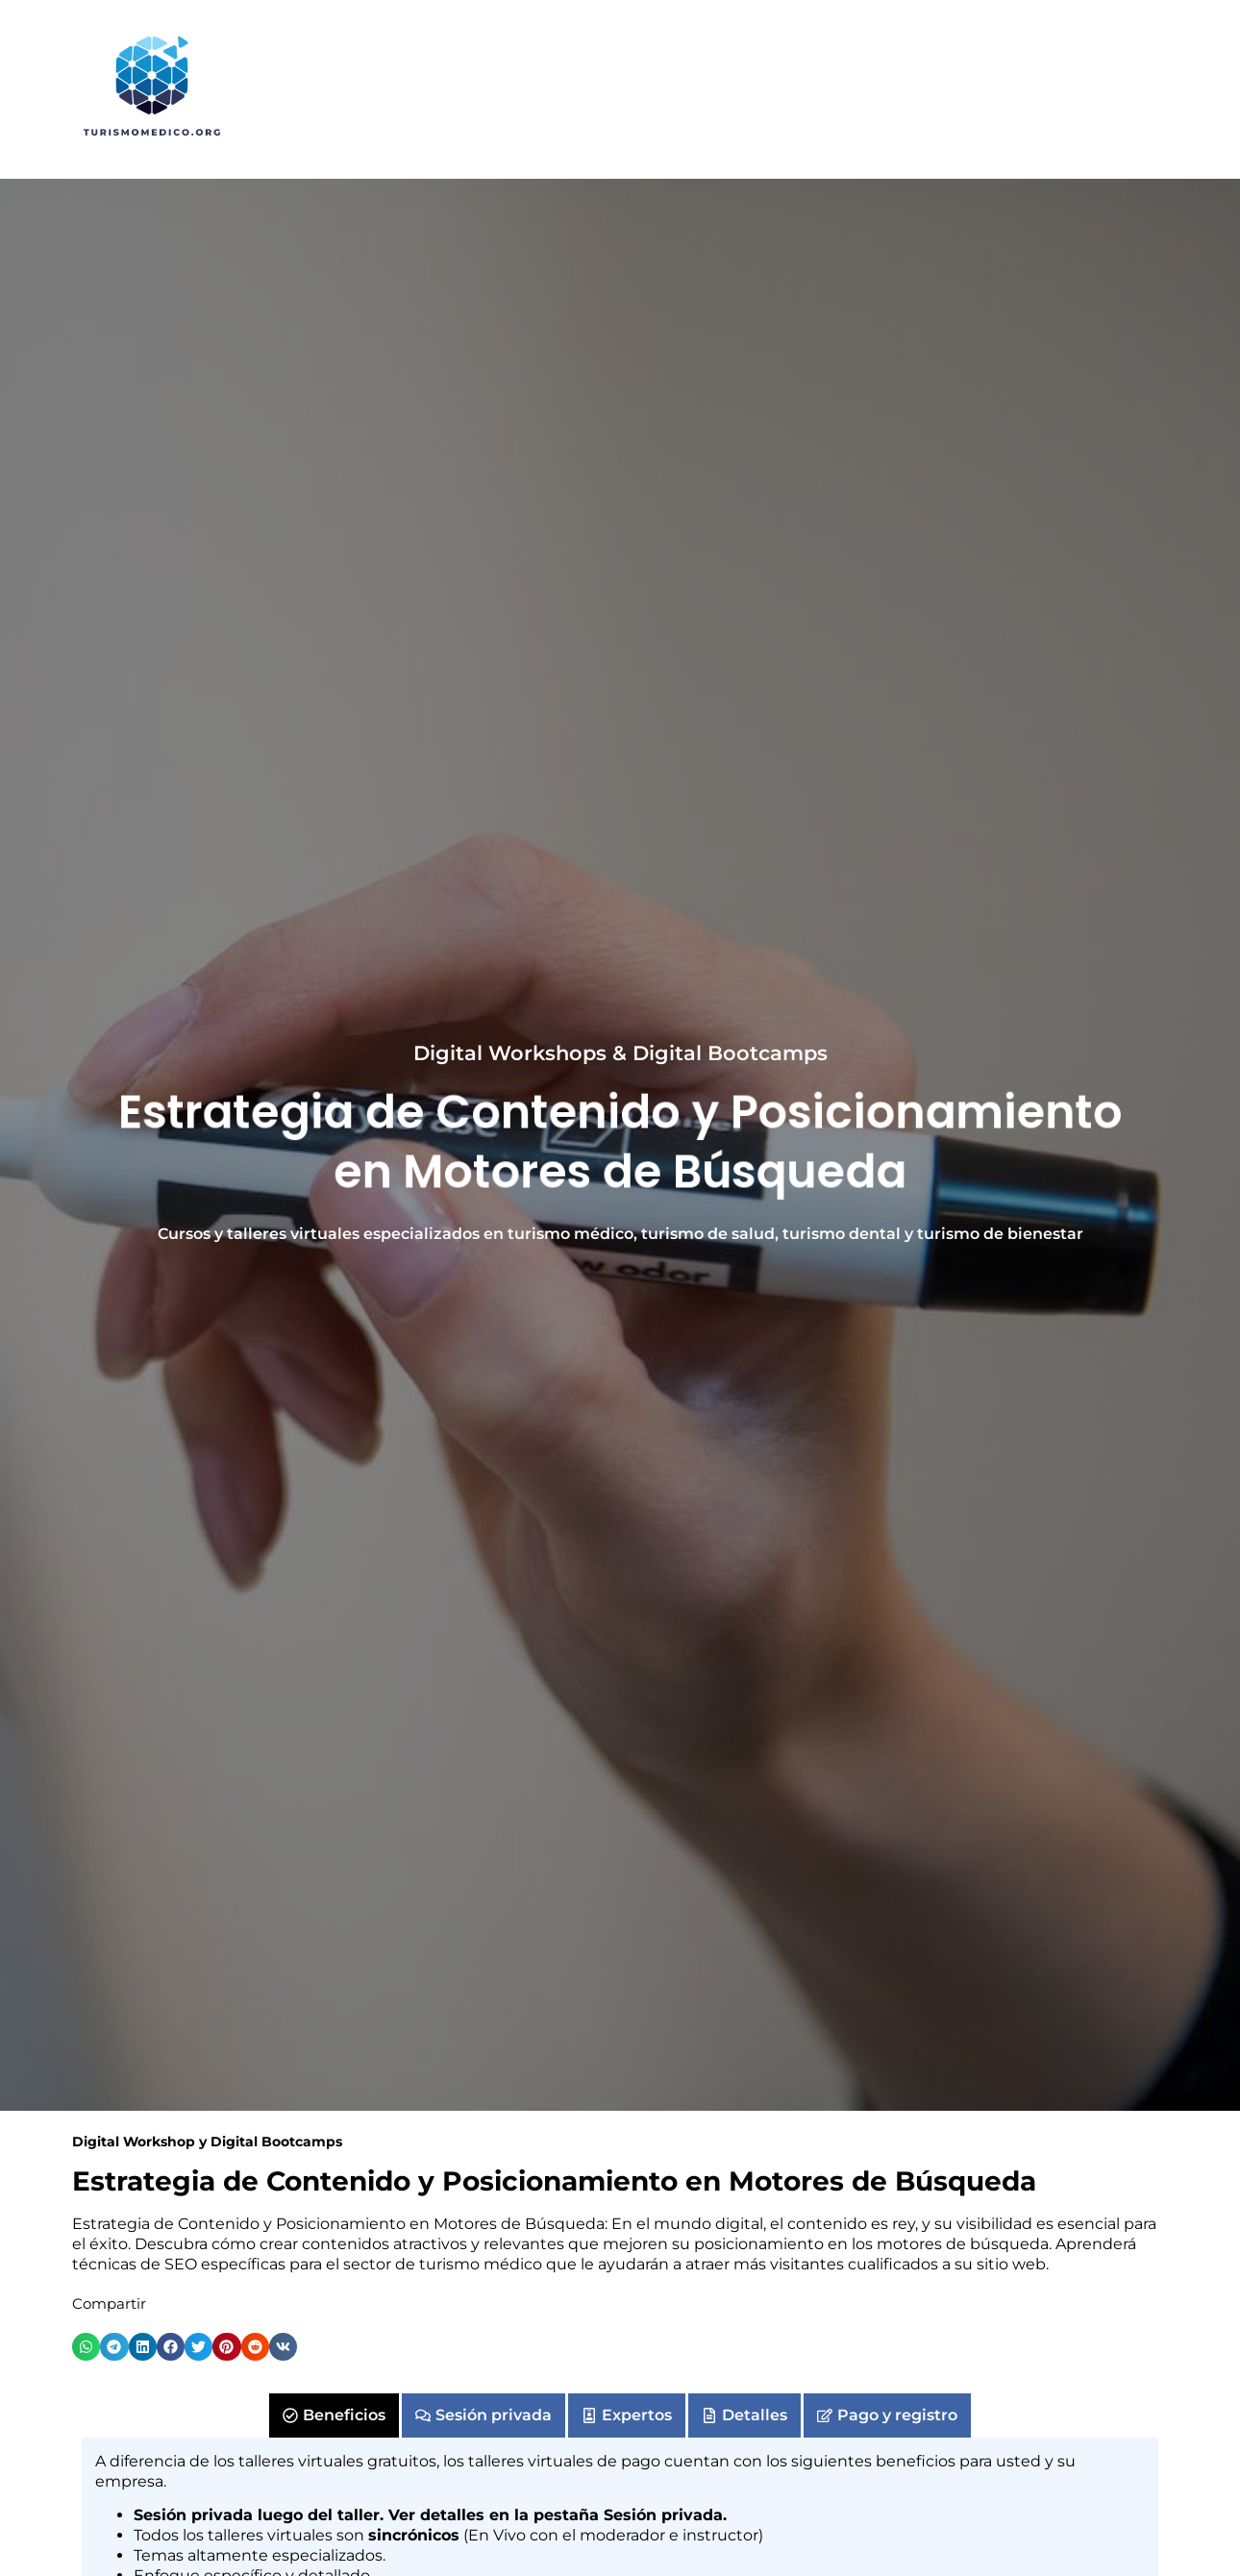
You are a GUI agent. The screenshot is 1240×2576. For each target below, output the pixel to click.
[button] (86, 2347)
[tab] (334, 2415)
